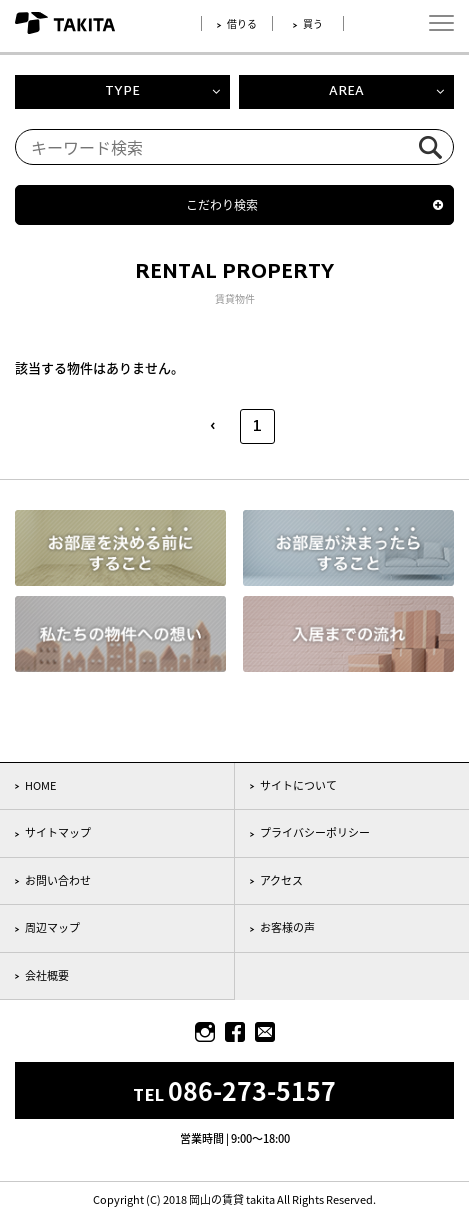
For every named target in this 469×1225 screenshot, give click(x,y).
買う (313, 23)
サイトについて (298, 785)
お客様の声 (287, 927)
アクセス (281, 880)
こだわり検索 (222, 205)
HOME (40, 785)
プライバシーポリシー (315, 832)
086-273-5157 (252, 1090)
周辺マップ (52, 927)
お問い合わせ (58, 880)
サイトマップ (58, 832)
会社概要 (47, 975)
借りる (242, 23)
